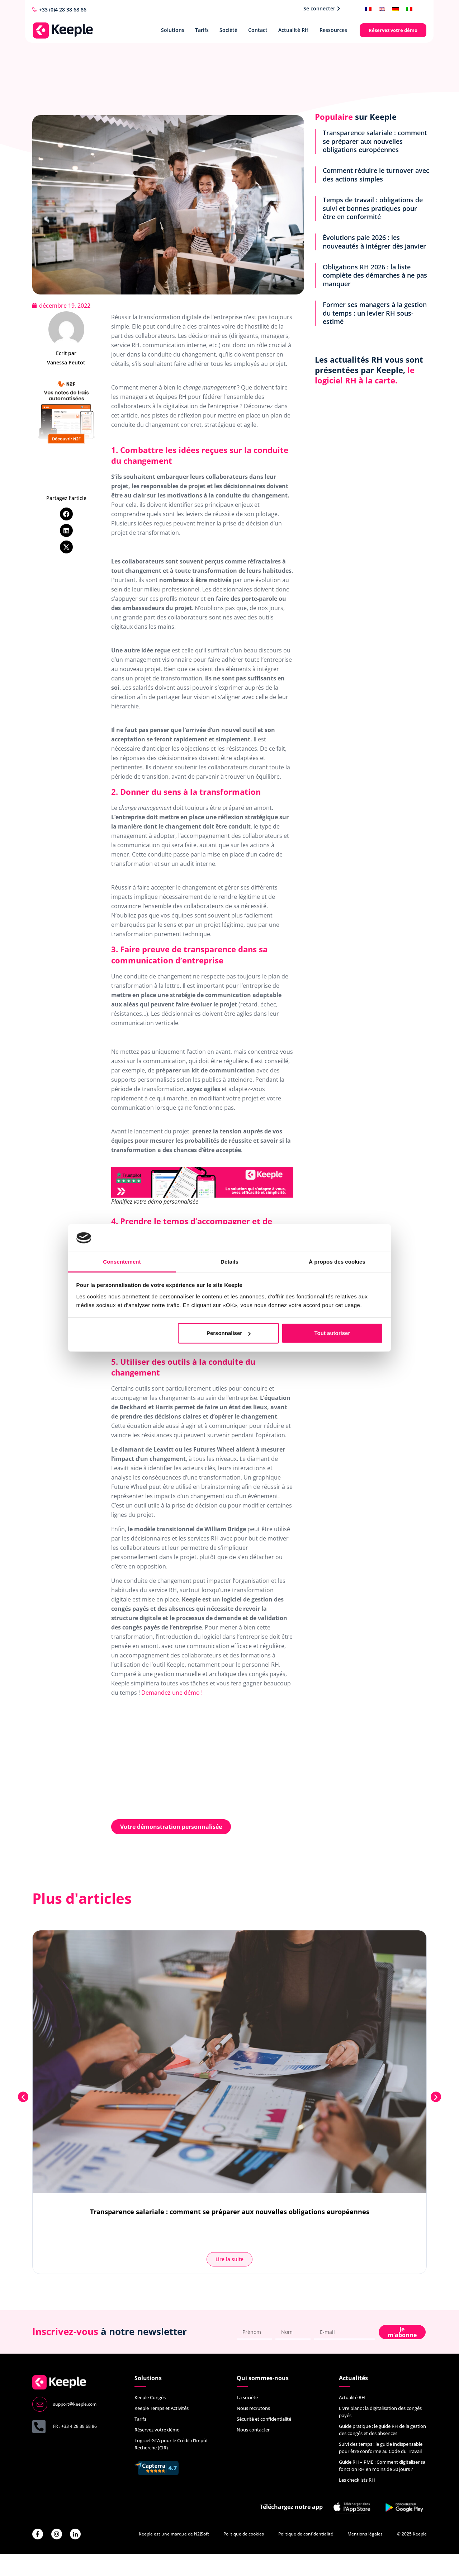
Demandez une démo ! (172, 1693)
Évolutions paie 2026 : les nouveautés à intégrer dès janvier (374, 241)
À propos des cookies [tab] (337, 1262)
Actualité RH (293, 30)
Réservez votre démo (157, 2429)
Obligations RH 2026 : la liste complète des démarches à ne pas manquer (375, 275)
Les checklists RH (357, 2480)
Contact (258, 30)
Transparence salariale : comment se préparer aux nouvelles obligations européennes (375, 141)
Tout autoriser (332, 1333)
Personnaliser (229, 1333)
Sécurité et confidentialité (264, 2419)
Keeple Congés (150, 2397)
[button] (66, 514)
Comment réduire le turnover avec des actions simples (376, 174)
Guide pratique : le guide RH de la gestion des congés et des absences (382, 2429)
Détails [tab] (229, 1262)
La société (247, 2397)
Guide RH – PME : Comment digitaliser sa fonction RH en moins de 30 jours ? (382, 2465)
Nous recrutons (253, 2408)
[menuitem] (368, 8)
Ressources (333, 30)
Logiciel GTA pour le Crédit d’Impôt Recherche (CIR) (171, 2444)
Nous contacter (253, 2429)
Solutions (172, 30)
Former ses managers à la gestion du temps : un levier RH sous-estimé (375, 313)
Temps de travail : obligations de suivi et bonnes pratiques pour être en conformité (373, 208)
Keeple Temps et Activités (161, 2408)
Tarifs (202, 30)
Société (228, 30)
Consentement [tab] (122, 1262)
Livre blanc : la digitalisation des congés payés (380, 2412)
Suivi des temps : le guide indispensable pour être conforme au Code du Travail (380, 2447)
